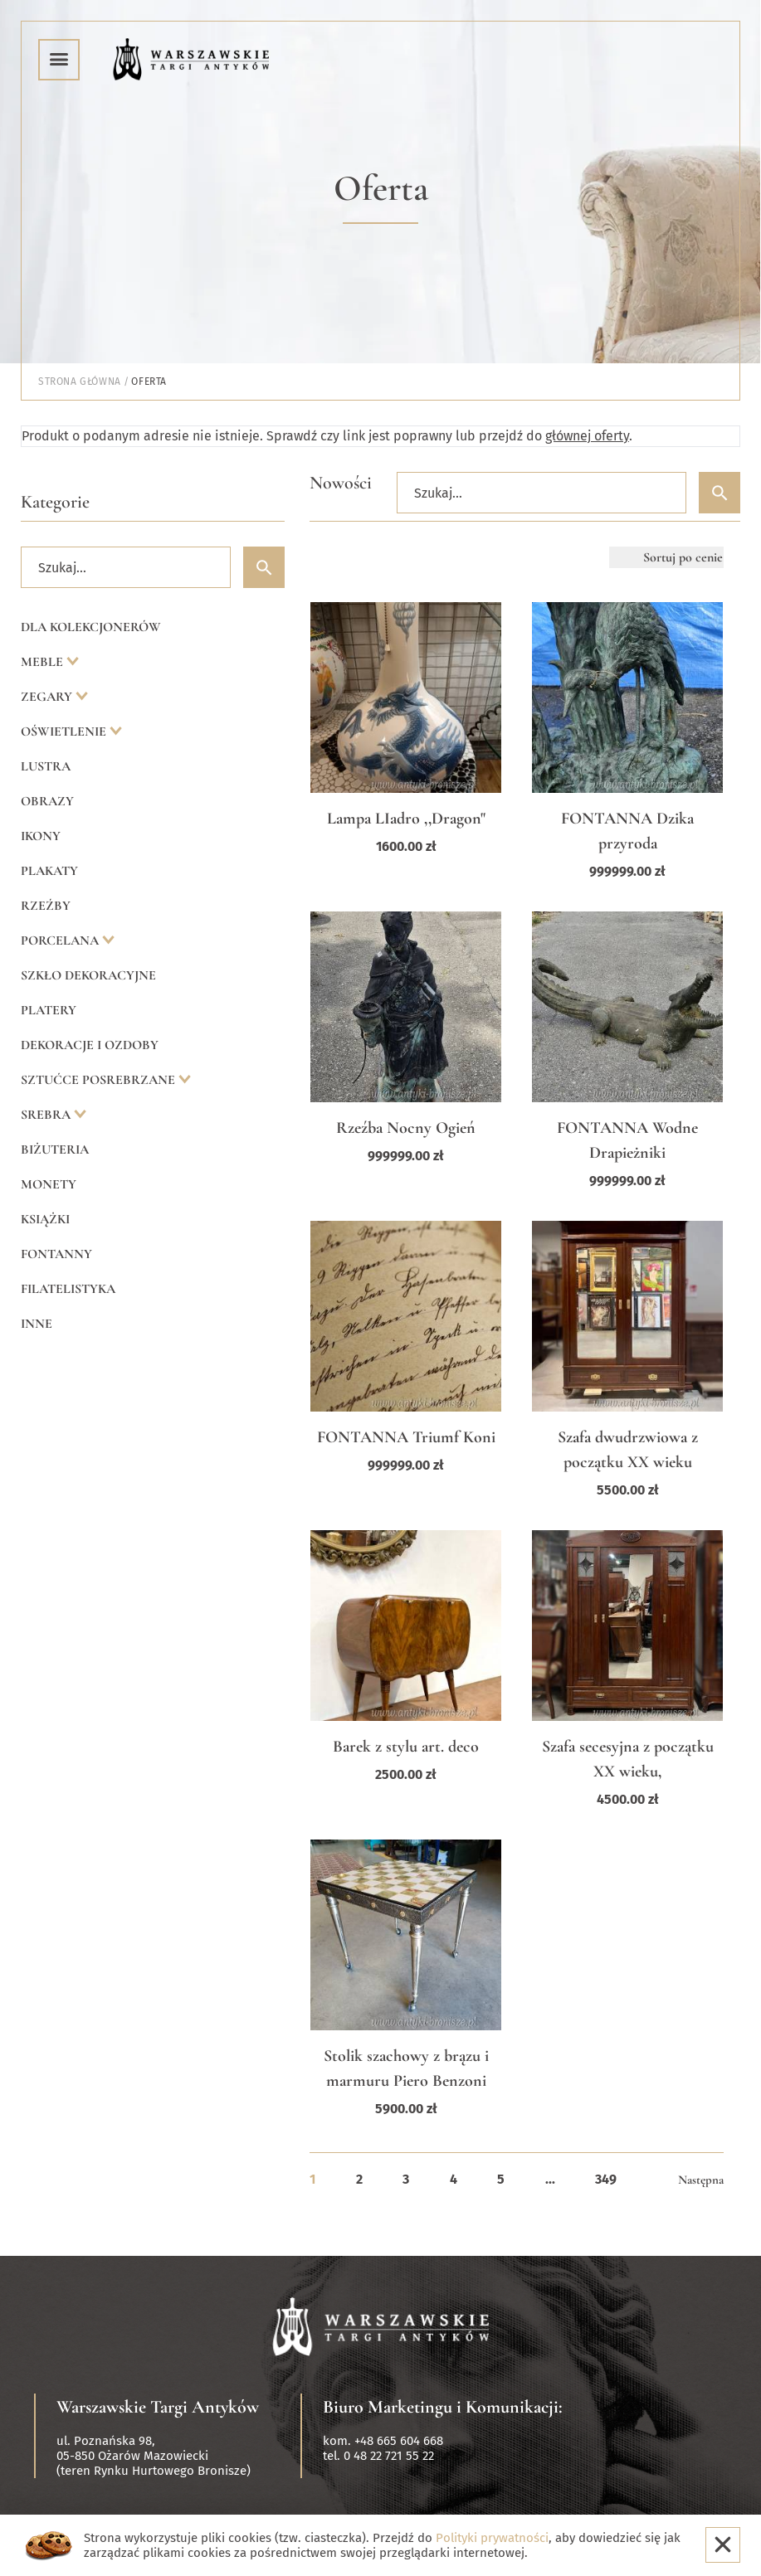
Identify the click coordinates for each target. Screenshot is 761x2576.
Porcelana (61, 940)
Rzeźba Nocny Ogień (406, 1128)
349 (606, 2179)
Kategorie (55, 502)
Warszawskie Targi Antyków (157, 2407)
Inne (36, 1323)
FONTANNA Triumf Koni (406, 1437)
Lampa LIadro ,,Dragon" (406, 819)
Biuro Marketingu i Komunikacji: (443, 2407)
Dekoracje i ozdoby (90, 1045)
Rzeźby (46, 905)
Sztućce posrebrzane (99, 1080)
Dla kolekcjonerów (91, 627)
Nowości (341, 482)
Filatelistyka (68, 1289)
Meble (43, 662)
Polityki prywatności (492, 2537)
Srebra (47, 1114)
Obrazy (47, 801)
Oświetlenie (65, 731)
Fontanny (56, 1254)
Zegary (48, 696)
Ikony (41, 836)
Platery (48, 1010)
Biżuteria (55, 1149)
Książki (45, 1219)
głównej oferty (587, 436)
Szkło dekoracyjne (88, 975)
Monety (48, 1184)
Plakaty (49, 871)
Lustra (46, 766)
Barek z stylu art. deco (406, 1747)
